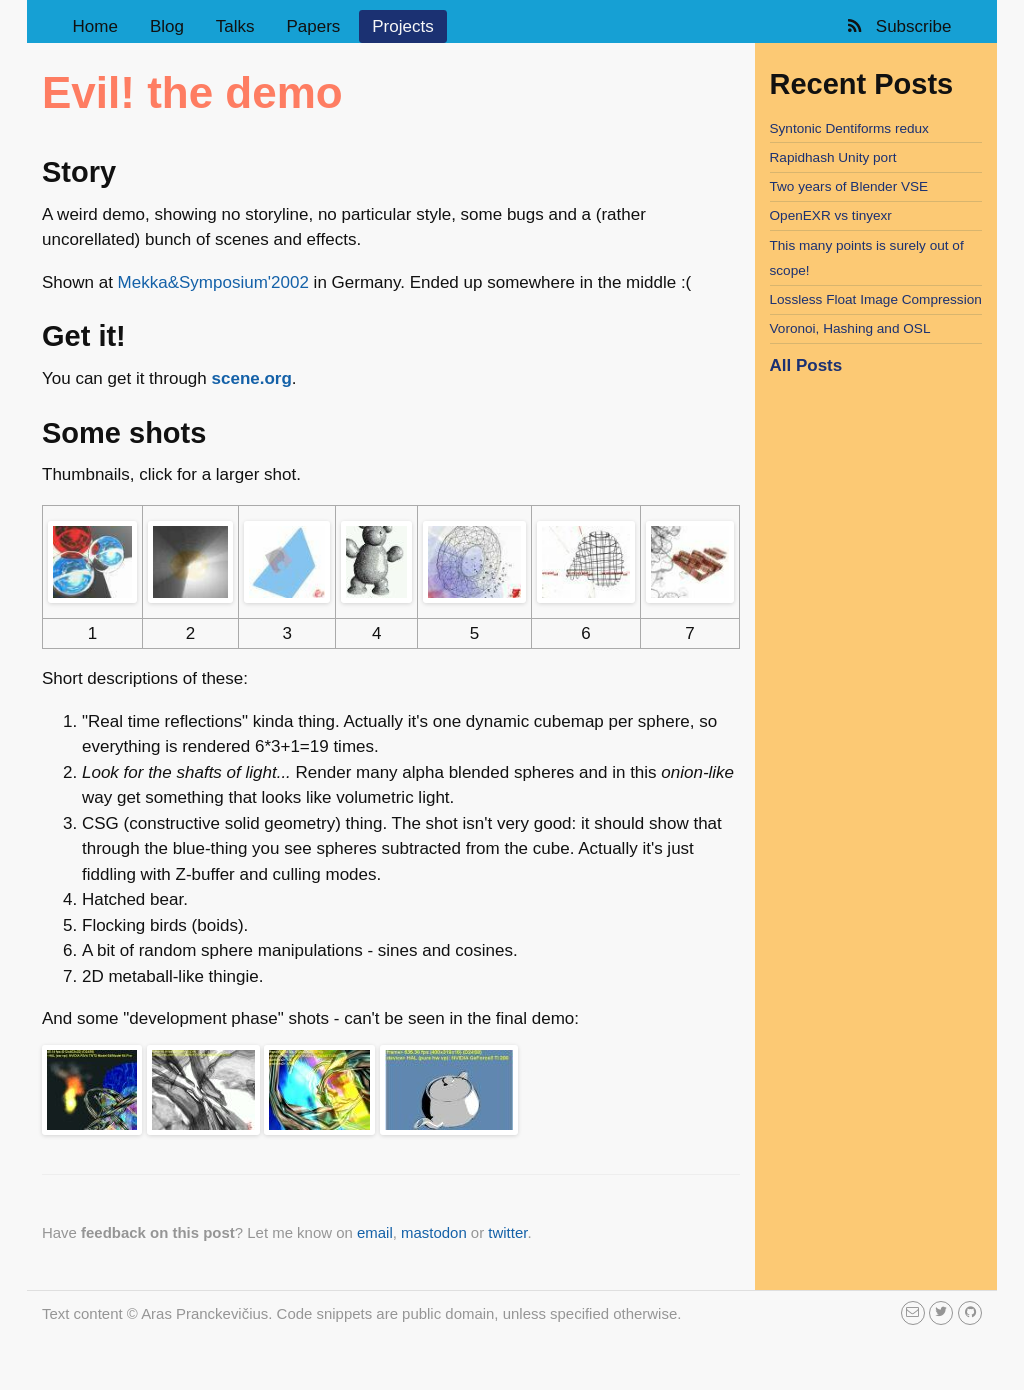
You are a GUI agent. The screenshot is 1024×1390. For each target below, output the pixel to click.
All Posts (806, 365)
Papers (313, 26)
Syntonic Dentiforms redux (849, 128)
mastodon (434, 1232)
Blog (167, 26)
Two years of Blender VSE (849, 186)
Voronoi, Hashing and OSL (850, 328)
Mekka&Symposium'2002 (213, 282)
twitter (507, 1232)
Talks (235, 26)
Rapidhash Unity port (833, 157)
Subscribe (897, 26)
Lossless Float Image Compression (876, 299)
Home (95, 26)
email (375, 1232)
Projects (402, 26)
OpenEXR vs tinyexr (831, 215)
